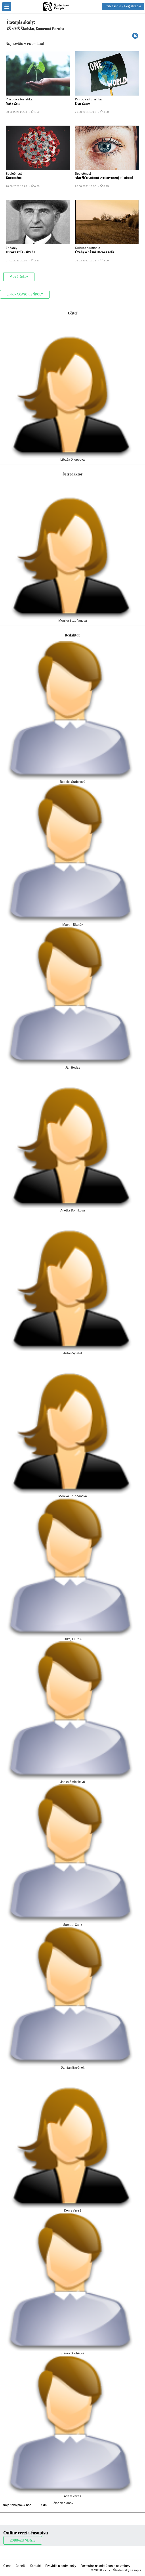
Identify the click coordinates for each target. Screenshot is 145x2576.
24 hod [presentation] (26, 2505)
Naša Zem (13, 103)
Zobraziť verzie (22, 2540)
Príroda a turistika (19, 99)
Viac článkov (19, 277)
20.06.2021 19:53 (85, 111)
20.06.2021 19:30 (85, 186)
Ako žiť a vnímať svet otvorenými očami (104, 177)
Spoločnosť (14, 174)
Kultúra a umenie (87, 248)
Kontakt (35, 2566)
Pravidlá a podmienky (60, 2566)
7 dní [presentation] (44, 2505)
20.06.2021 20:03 (16, 111)
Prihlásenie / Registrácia (123, 6)
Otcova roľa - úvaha (20, 252)
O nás (7, 2566)
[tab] (9, 2505)
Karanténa (14, 177)
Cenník (20, 2566)
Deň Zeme (82, 103)
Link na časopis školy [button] (25, 294)
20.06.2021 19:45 (16, 186)
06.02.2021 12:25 (85, 260)
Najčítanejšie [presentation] (10, 2505)
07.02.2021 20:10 (16, 260)
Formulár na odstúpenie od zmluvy (105, 2566)
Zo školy (11, 248)
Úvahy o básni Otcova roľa (94, 252)
